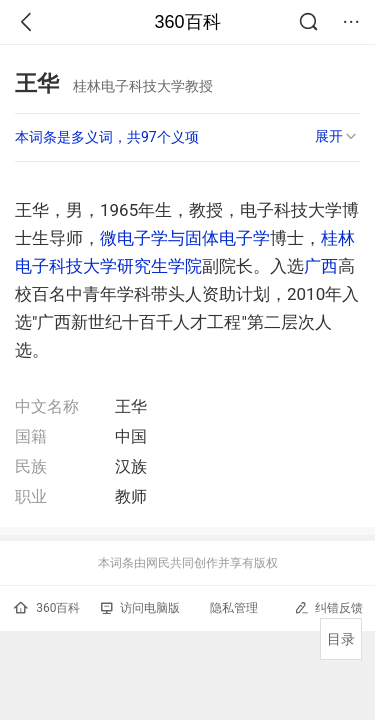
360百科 (187, 22)
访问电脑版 (140, 608)
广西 (321, 266)
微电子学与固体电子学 (185, 238)
